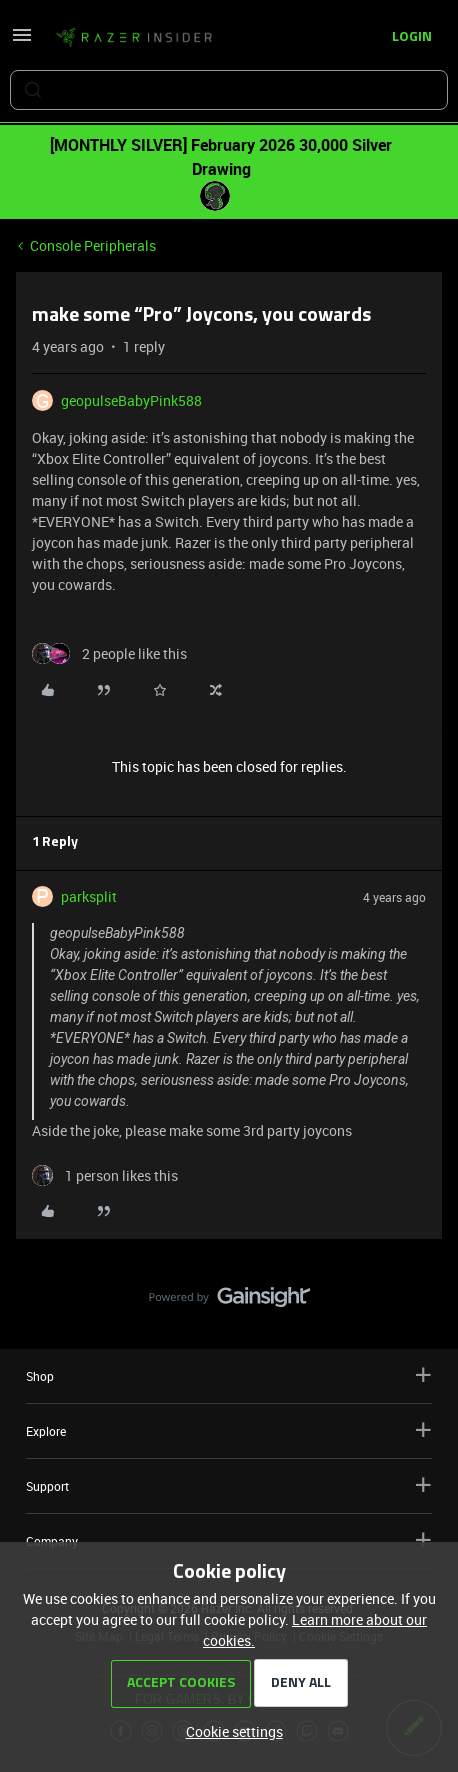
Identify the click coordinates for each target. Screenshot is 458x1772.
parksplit (89, 896)
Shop (229, 1375)
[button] (22, 41)
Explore (229, 1430)
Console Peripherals (93, 245)
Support (229, 1485)
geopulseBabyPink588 (131, 400)
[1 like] (105, 1175)
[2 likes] (109, 653)
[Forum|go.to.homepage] (134, 38)
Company (229, 1540)
